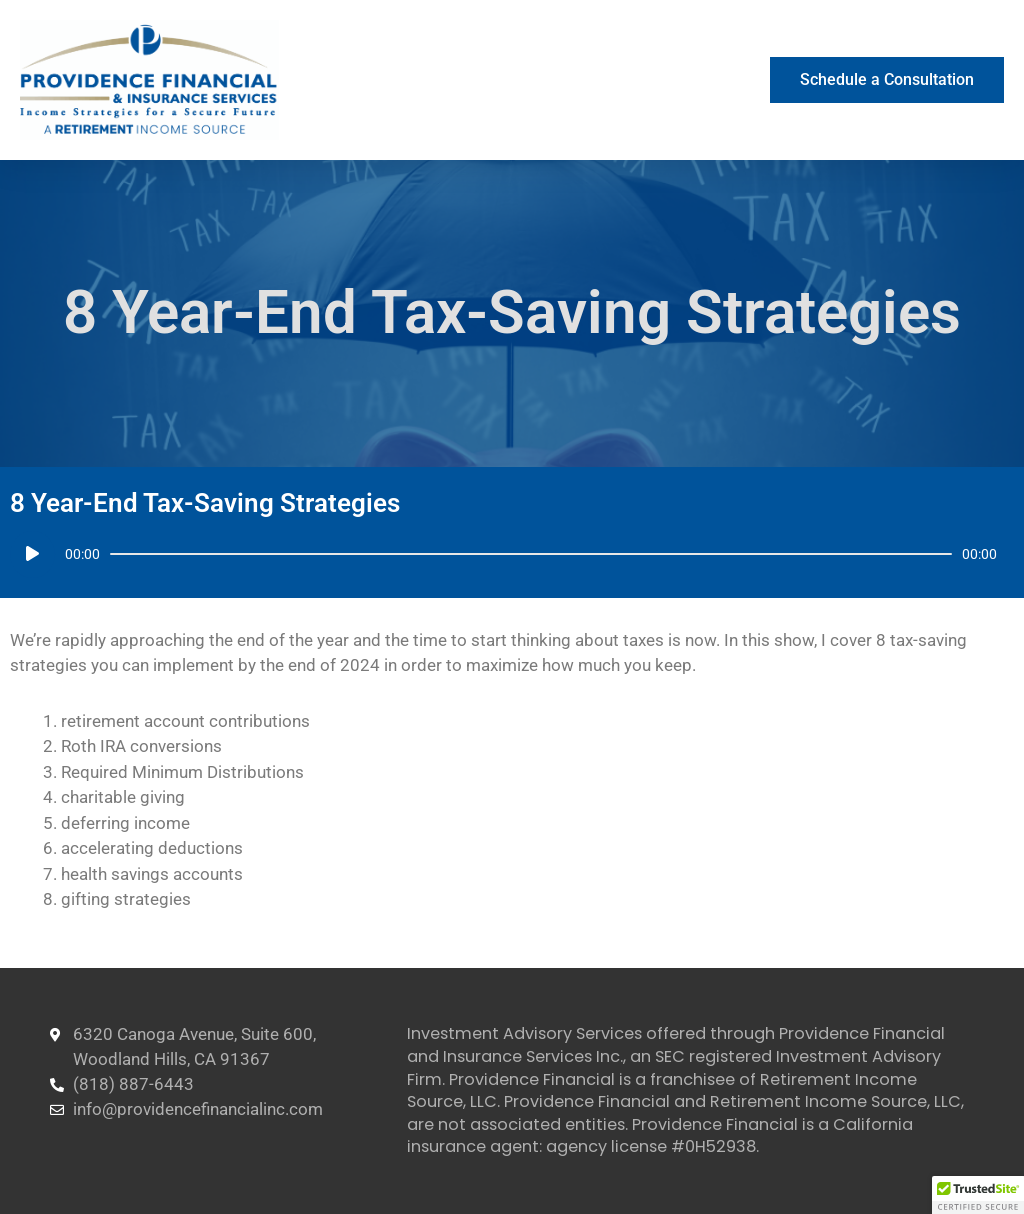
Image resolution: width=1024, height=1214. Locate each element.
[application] (503, 554)
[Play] (32, 554)
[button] (978, 1195)
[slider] (531, 554)
